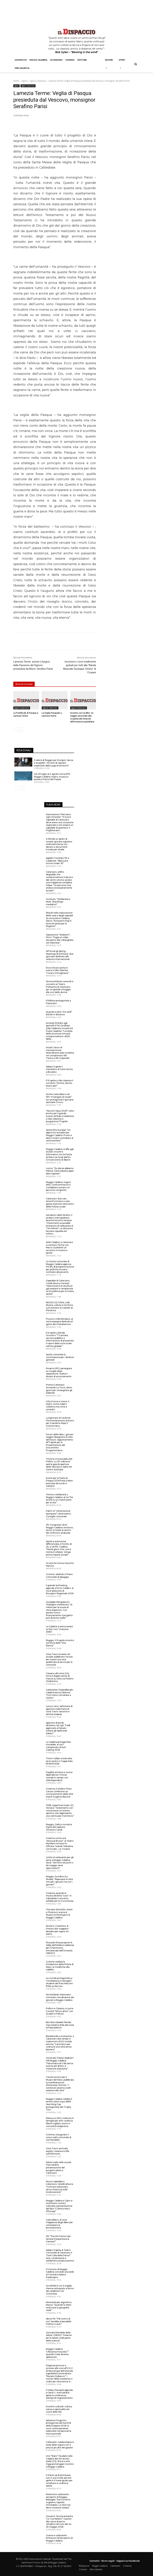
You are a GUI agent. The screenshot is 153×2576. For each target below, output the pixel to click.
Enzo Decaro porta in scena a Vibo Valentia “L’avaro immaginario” (57, 970)
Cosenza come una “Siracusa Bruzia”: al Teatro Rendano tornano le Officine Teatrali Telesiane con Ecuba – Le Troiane (60, 1843)
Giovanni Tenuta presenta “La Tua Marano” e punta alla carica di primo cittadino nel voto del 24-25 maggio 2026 (59, 2521)
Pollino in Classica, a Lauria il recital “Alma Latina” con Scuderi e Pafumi (59, 2011)
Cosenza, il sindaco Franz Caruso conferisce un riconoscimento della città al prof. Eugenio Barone (59, 1792)
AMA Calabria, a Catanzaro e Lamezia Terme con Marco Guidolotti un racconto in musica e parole (59, 1247)
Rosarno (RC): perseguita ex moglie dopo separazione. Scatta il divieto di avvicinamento (59, 1372)
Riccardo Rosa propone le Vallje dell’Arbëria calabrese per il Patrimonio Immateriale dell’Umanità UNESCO (60, 1947)
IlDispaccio (84, 2565)
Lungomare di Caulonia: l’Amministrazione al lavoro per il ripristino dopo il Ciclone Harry (60, 1422)
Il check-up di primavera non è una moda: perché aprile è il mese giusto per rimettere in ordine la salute (59, 2480)
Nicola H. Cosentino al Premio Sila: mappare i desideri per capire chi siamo (57, 1930)
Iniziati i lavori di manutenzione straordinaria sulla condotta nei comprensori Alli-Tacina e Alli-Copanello (60, 1052)
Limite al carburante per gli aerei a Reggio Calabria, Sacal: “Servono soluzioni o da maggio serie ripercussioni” (60, 1862)
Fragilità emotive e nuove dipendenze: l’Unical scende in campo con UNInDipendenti (59, 1776)
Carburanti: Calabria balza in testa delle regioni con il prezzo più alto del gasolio (60, 2445)
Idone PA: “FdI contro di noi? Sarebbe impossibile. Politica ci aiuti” (59, 2321)
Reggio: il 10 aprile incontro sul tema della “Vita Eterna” (60, 1643)
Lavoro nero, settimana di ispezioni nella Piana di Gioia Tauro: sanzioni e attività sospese (59, 1710)
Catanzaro (115, 2565)
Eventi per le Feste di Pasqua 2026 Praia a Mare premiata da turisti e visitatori (59, 1482)
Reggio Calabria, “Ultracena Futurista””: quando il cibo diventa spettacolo (57, 2353)
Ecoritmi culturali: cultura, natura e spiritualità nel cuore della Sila (59, 2409)
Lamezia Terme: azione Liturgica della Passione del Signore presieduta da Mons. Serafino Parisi (33, 665)
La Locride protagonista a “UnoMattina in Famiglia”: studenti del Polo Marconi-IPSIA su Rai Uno (59, 1982)
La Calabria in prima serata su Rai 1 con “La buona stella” (59, 1629)
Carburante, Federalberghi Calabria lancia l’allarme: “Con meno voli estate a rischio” (59, 1693)
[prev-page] (15, 730)
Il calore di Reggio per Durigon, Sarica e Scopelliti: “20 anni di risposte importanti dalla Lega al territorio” (53, 763)
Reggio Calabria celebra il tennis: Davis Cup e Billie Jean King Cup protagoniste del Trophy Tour (59, 2104)
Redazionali (23, 750)
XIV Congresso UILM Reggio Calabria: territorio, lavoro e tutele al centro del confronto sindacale (59, 1528)
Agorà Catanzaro (38, 80)
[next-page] (21, 730)
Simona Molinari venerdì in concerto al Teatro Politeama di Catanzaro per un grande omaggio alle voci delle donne (59, 986)
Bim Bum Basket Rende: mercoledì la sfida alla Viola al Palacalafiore (60, 2025)
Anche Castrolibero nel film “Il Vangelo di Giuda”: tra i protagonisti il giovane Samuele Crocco (59, 1098)
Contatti (94, 2560)
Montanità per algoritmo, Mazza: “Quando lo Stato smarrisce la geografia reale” (59, 2306)
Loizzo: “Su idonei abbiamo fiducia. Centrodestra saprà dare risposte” (60, 1171)
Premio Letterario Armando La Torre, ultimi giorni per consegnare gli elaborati (59, 1388)
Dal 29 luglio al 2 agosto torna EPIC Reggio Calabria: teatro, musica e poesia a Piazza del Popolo (52, 777)
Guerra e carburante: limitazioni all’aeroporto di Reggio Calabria (59, 2538)
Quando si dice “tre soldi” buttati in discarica (59, 1013)
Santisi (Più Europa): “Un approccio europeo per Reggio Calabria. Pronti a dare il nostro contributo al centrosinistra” (59, 1135)
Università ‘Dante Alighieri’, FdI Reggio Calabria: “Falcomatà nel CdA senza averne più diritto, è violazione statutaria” (60, 2063)
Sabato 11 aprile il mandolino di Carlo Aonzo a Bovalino (59, 1069)
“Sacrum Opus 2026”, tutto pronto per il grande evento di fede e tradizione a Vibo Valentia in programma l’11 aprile (60, 1116)
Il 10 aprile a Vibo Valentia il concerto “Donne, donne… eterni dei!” (59, 1083)
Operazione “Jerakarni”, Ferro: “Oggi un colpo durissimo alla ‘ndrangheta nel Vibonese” (59, 938)
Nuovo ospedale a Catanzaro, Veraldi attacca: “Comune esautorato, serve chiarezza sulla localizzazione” (59, 2186)
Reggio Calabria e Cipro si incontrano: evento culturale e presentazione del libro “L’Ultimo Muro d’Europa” (59, 2205)
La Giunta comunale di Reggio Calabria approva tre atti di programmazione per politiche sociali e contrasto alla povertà (60, 1266)
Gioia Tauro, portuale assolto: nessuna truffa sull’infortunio (57, 2151)
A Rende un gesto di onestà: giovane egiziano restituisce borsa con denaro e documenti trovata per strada (59, 844)
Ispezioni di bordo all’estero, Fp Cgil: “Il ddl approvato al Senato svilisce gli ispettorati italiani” (58, 1728)
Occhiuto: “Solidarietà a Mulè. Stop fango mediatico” (58, 902)
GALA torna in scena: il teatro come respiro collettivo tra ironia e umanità (57, 1405)
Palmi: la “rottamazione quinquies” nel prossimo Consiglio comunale (58, 1513)
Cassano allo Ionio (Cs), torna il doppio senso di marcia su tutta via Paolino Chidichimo (59, 1677)
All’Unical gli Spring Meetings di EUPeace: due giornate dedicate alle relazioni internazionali (59, 955)
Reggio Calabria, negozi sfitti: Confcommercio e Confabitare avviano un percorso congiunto (58, 1186)
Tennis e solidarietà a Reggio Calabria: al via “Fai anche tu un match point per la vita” (59, 1498)
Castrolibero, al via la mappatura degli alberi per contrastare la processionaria (59, 2223)
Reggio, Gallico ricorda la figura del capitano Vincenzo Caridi (59, 1827)
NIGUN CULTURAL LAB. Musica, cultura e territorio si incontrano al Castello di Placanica (59, 1306)
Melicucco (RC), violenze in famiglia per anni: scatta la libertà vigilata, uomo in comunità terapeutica (60, 2122)
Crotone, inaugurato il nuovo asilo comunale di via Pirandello (58, 2137)
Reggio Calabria (100, 2565)
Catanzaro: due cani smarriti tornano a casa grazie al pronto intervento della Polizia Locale (60, 1202)
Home (16, 80)
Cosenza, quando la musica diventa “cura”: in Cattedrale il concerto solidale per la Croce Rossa (59, 1897)
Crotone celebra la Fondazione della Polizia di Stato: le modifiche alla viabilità (59, 1965)
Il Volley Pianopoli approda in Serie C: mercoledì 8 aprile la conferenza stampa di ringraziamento (59, 2394)
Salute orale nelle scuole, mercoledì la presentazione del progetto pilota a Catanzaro (59, 2167)
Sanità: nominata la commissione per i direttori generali (60, 1357)
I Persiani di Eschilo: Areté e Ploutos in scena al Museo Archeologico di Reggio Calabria (59, 1913)
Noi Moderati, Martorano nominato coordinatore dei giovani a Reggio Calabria (60, 1997)
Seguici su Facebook (128, 2560)
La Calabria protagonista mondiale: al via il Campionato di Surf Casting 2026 (58, 1746)
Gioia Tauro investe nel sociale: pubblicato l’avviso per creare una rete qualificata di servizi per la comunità (59, 1659)
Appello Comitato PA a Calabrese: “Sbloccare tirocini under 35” (57, 861)
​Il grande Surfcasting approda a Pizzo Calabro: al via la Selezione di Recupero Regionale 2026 (59, 1589)
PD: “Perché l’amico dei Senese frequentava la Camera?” (58, 2239)
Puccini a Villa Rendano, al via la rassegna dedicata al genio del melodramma (59, 1321)
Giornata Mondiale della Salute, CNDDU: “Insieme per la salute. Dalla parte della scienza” (59, 2336)
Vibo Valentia (96, 2569)
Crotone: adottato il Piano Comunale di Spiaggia (59, 1575)
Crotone (83, 2569)
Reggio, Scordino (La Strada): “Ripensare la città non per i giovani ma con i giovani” (59, 1880)
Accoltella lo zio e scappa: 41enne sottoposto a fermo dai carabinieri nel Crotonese (60, 2289)
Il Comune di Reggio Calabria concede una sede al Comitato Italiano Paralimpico (60, 2273)
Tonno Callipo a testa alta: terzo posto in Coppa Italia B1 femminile (59, 1761)
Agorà (24, 80)
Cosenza (127, 2565)
